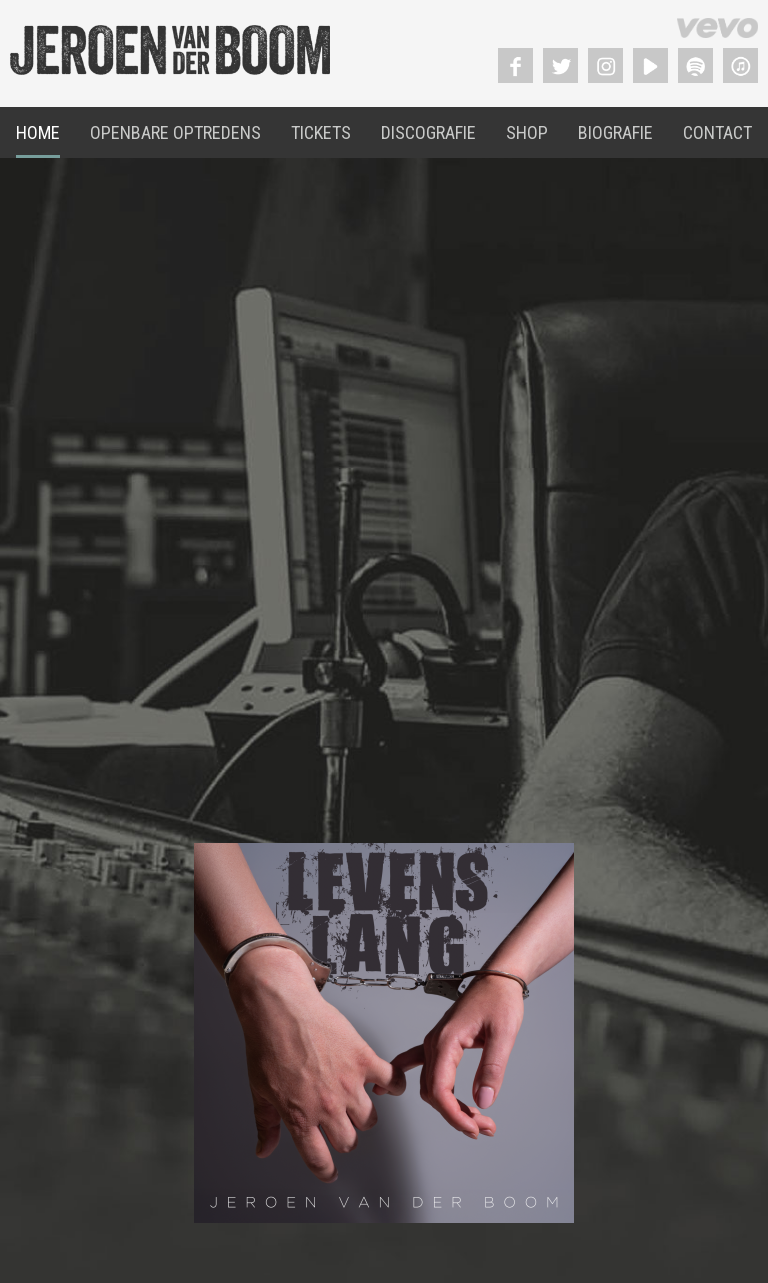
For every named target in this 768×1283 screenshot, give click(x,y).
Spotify (695, 65)
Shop (527, 132)
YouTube (650, 65)
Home (38, 132)
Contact (717, 132)
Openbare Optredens (175, 132)
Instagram (605, 65)
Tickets (321, 132)
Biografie (615, 132)
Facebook (515, 65)
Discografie (428, 132)
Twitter (560, 65)
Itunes (740, 65)
